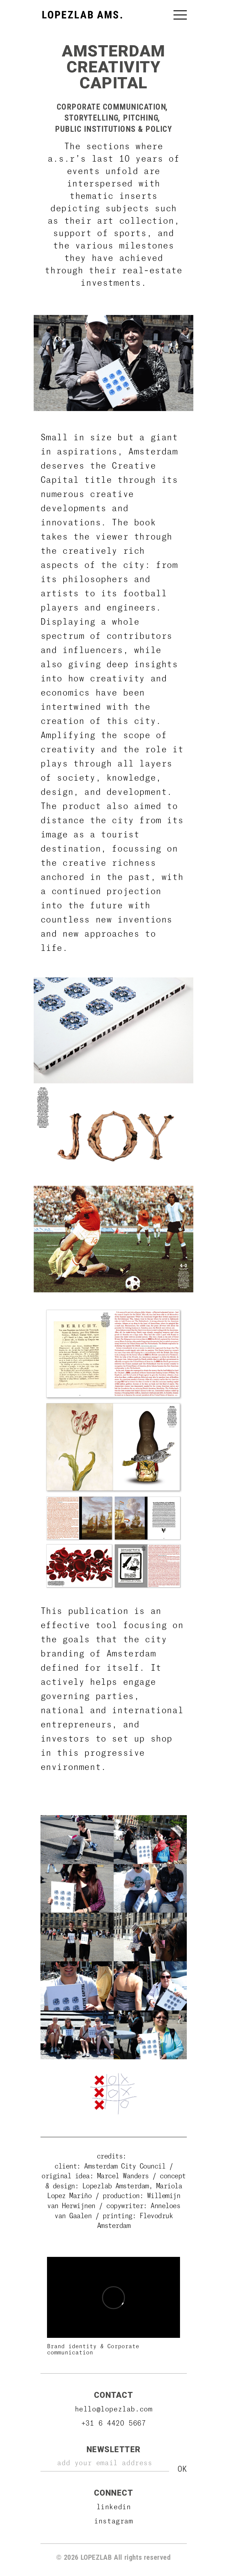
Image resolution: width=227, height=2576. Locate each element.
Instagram (113, 2520)
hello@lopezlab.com (114, 2408)
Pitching (140, 118)
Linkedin (113, 2506)
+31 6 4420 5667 (113, 2423)
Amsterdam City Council (126, 2165)
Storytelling (91, 118)
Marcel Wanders (123, 2175)
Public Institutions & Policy (113, 129)
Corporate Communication (111, 107)
